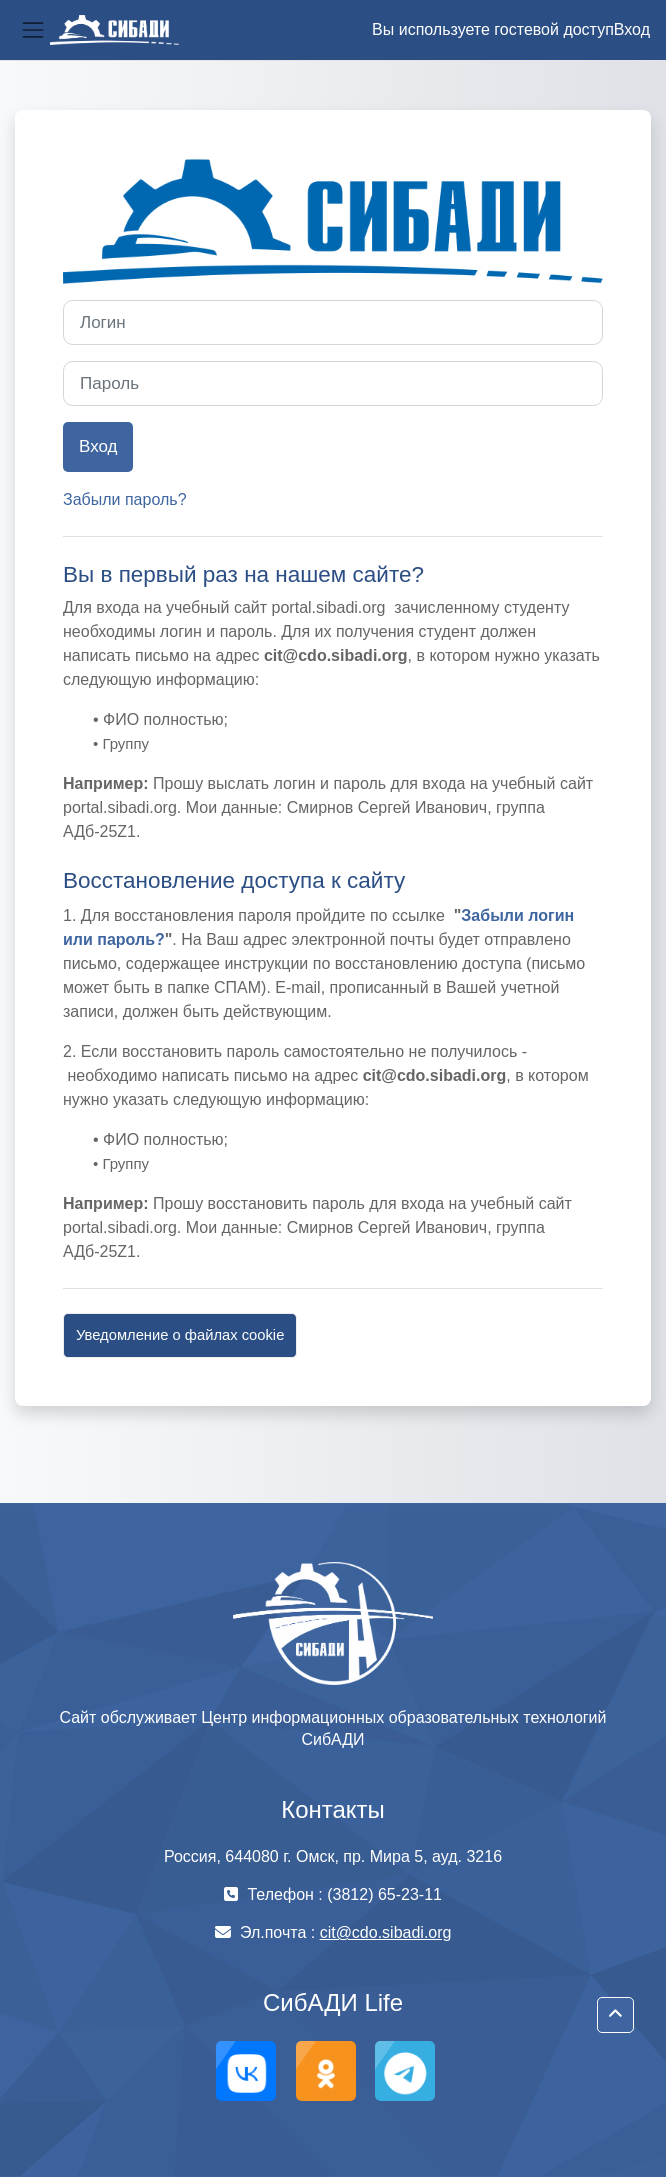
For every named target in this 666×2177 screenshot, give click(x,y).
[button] (615, 2015)
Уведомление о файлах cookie (180, 1335)
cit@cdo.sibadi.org (386, 1932)
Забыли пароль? (125, 499)
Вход (632, 29)
